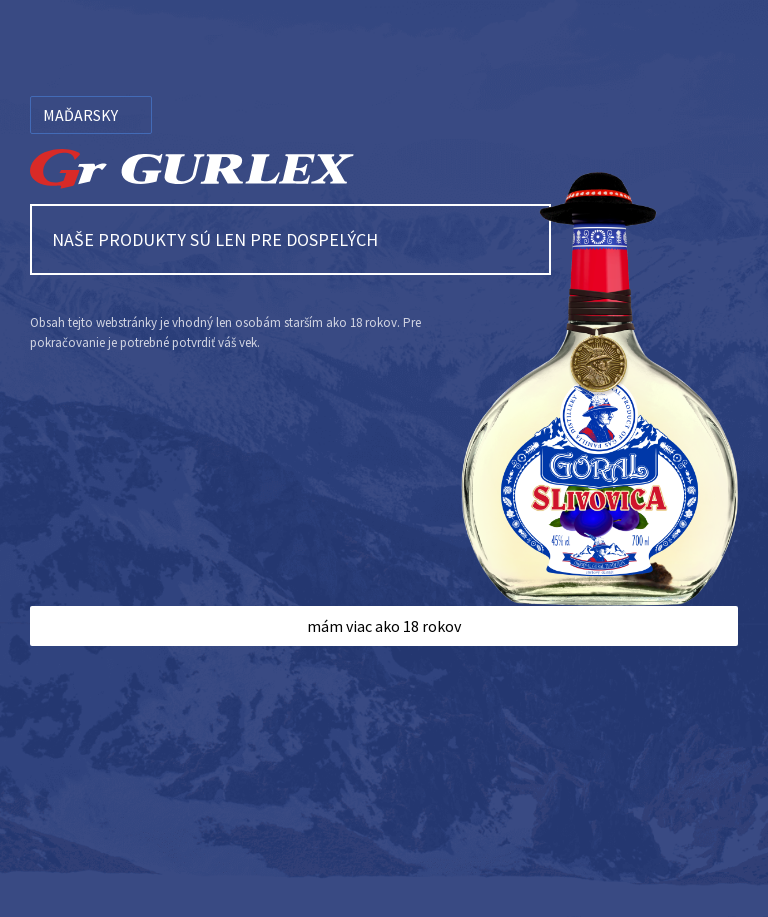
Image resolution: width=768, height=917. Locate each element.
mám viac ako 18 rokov (384, 626)
